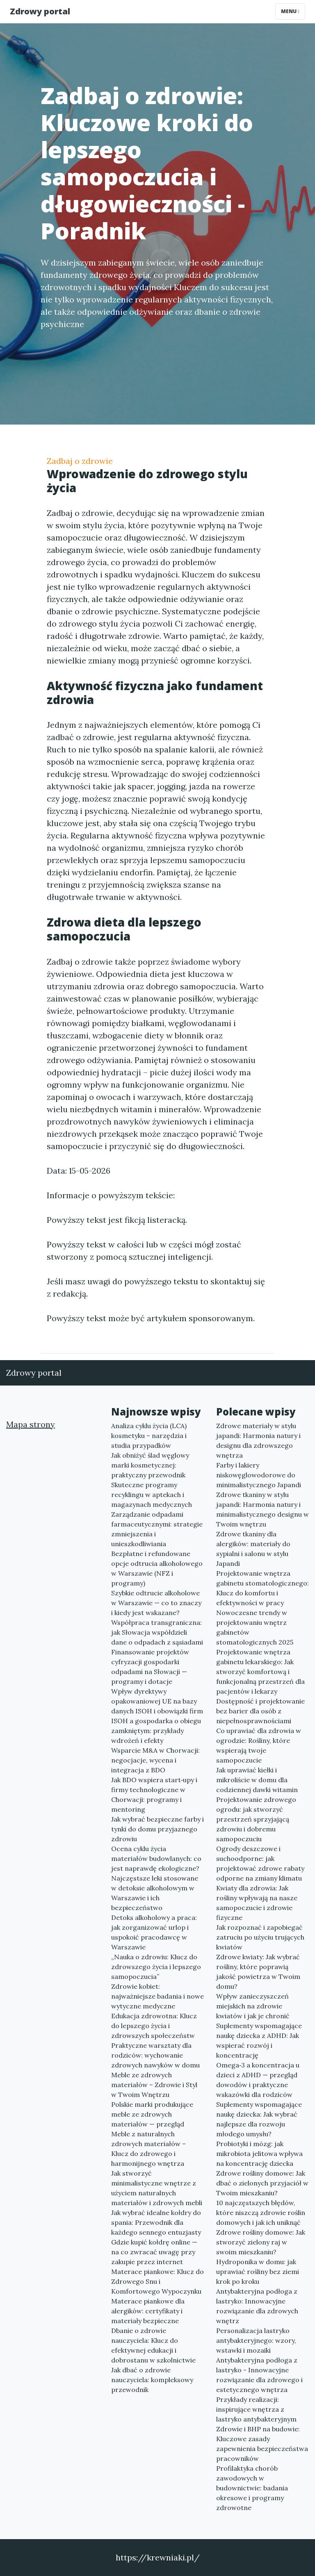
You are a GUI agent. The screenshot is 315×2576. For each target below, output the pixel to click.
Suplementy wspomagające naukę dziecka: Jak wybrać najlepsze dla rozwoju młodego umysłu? (259, 2119)
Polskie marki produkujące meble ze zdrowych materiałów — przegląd (152, 2114)
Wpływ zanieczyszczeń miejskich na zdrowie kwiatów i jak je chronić (253, 2006)
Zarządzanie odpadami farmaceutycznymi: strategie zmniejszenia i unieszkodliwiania (157, 1529)
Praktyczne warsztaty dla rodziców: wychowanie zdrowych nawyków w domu (155, 2055)
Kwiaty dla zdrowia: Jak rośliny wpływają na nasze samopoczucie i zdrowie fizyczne (256, 1903)
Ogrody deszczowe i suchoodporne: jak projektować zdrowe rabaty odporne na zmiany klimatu (260, 1863)
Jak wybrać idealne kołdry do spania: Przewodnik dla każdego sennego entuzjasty (156, 2222)
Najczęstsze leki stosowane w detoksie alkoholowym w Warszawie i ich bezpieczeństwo (154, 1893)
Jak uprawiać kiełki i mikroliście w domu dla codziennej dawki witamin (257, 1780)
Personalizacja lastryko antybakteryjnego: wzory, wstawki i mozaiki (256, 2340)
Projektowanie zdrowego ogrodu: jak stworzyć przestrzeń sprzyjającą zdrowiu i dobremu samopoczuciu (256, 1819)
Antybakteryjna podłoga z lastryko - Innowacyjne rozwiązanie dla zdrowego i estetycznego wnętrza (259, 2375)
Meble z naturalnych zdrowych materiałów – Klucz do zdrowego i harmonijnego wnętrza (148, 2148)
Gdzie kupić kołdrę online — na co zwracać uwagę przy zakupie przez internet (154, 2252)
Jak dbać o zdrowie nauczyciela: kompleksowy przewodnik (152, 2380)
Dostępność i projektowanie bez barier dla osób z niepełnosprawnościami (260, 1711)
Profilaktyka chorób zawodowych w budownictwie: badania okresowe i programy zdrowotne (252, 2488)
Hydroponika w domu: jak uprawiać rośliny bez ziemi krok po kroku (257, 2271)
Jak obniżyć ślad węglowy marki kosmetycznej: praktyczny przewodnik (150, 1465)
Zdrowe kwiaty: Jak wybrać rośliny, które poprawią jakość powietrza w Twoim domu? (258, 1971)
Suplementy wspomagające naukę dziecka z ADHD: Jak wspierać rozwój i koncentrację (259, 2040)
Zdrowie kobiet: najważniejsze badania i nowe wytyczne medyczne (157, 1996)
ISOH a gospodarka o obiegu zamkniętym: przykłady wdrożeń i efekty (156, 1731)
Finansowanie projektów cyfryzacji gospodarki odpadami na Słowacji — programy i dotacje (150, 1667)
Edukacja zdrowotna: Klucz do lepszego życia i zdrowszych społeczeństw (154, 2026)
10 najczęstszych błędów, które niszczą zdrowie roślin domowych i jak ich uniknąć (260, 2212)
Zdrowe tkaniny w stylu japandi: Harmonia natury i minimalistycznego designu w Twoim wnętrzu (262, 1509)
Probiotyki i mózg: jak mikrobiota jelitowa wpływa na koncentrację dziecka (259, 2153)
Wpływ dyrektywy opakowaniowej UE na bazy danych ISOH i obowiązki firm (157, 1701)
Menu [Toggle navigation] (290, 11)
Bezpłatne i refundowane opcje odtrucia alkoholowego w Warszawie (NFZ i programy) (157, 1568)
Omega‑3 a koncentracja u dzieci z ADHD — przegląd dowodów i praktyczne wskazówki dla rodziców (257, 2080)
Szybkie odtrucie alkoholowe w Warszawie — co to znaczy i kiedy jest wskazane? (156, 1603)
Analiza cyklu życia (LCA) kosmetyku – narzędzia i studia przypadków (149, 1435)
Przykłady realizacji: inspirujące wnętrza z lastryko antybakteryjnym (256, 2409)
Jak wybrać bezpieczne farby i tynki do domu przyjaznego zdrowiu (157, 1829)
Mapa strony (30, 1424)
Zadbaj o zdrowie (80, 461)
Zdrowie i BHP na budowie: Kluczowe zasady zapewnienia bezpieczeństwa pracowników (262, 2443)
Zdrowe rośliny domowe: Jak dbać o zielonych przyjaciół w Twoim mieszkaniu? (262, 2183)
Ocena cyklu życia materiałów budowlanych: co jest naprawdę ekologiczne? (156, 1858)
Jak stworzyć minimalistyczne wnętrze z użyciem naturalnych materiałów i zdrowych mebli (156, 2188)
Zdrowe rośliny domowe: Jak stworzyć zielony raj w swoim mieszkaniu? (260, 2242)
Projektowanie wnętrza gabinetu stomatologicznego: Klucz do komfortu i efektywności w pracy (262, 1588)
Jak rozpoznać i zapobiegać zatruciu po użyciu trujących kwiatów (260, 1937)
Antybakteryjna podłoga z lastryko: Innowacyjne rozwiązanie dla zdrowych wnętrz (257, 2306)
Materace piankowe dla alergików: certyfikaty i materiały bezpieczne (148, 2311)
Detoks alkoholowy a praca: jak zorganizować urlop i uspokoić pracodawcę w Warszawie (154, 1932)
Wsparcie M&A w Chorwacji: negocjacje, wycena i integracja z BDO (155, 1760)
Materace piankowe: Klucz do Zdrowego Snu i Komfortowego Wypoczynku (157, 2281)
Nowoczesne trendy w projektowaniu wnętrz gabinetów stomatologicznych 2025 (254, 1627)
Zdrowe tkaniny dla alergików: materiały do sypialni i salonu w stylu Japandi (253, 1548)
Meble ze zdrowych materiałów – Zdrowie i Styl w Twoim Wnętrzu (154, 2085)
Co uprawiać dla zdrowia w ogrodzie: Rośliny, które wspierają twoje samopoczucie (258, 1745)
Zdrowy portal (40, 11)
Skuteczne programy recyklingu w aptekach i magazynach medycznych (151, 1494)
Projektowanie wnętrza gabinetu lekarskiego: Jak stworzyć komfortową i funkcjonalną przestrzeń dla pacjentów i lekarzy (260, 1671)
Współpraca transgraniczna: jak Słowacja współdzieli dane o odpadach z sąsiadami (157, 1632)
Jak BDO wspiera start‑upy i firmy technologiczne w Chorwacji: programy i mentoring (154, 1794)
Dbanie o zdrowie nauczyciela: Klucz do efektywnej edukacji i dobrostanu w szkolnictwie (153, 2345)
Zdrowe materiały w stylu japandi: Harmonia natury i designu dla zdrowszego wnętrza (258, 1440)
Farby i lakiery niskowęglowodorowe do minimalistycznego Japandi (258, 1475)
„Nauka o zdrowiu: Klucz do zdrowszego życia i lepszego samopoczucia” (156, 1967)
